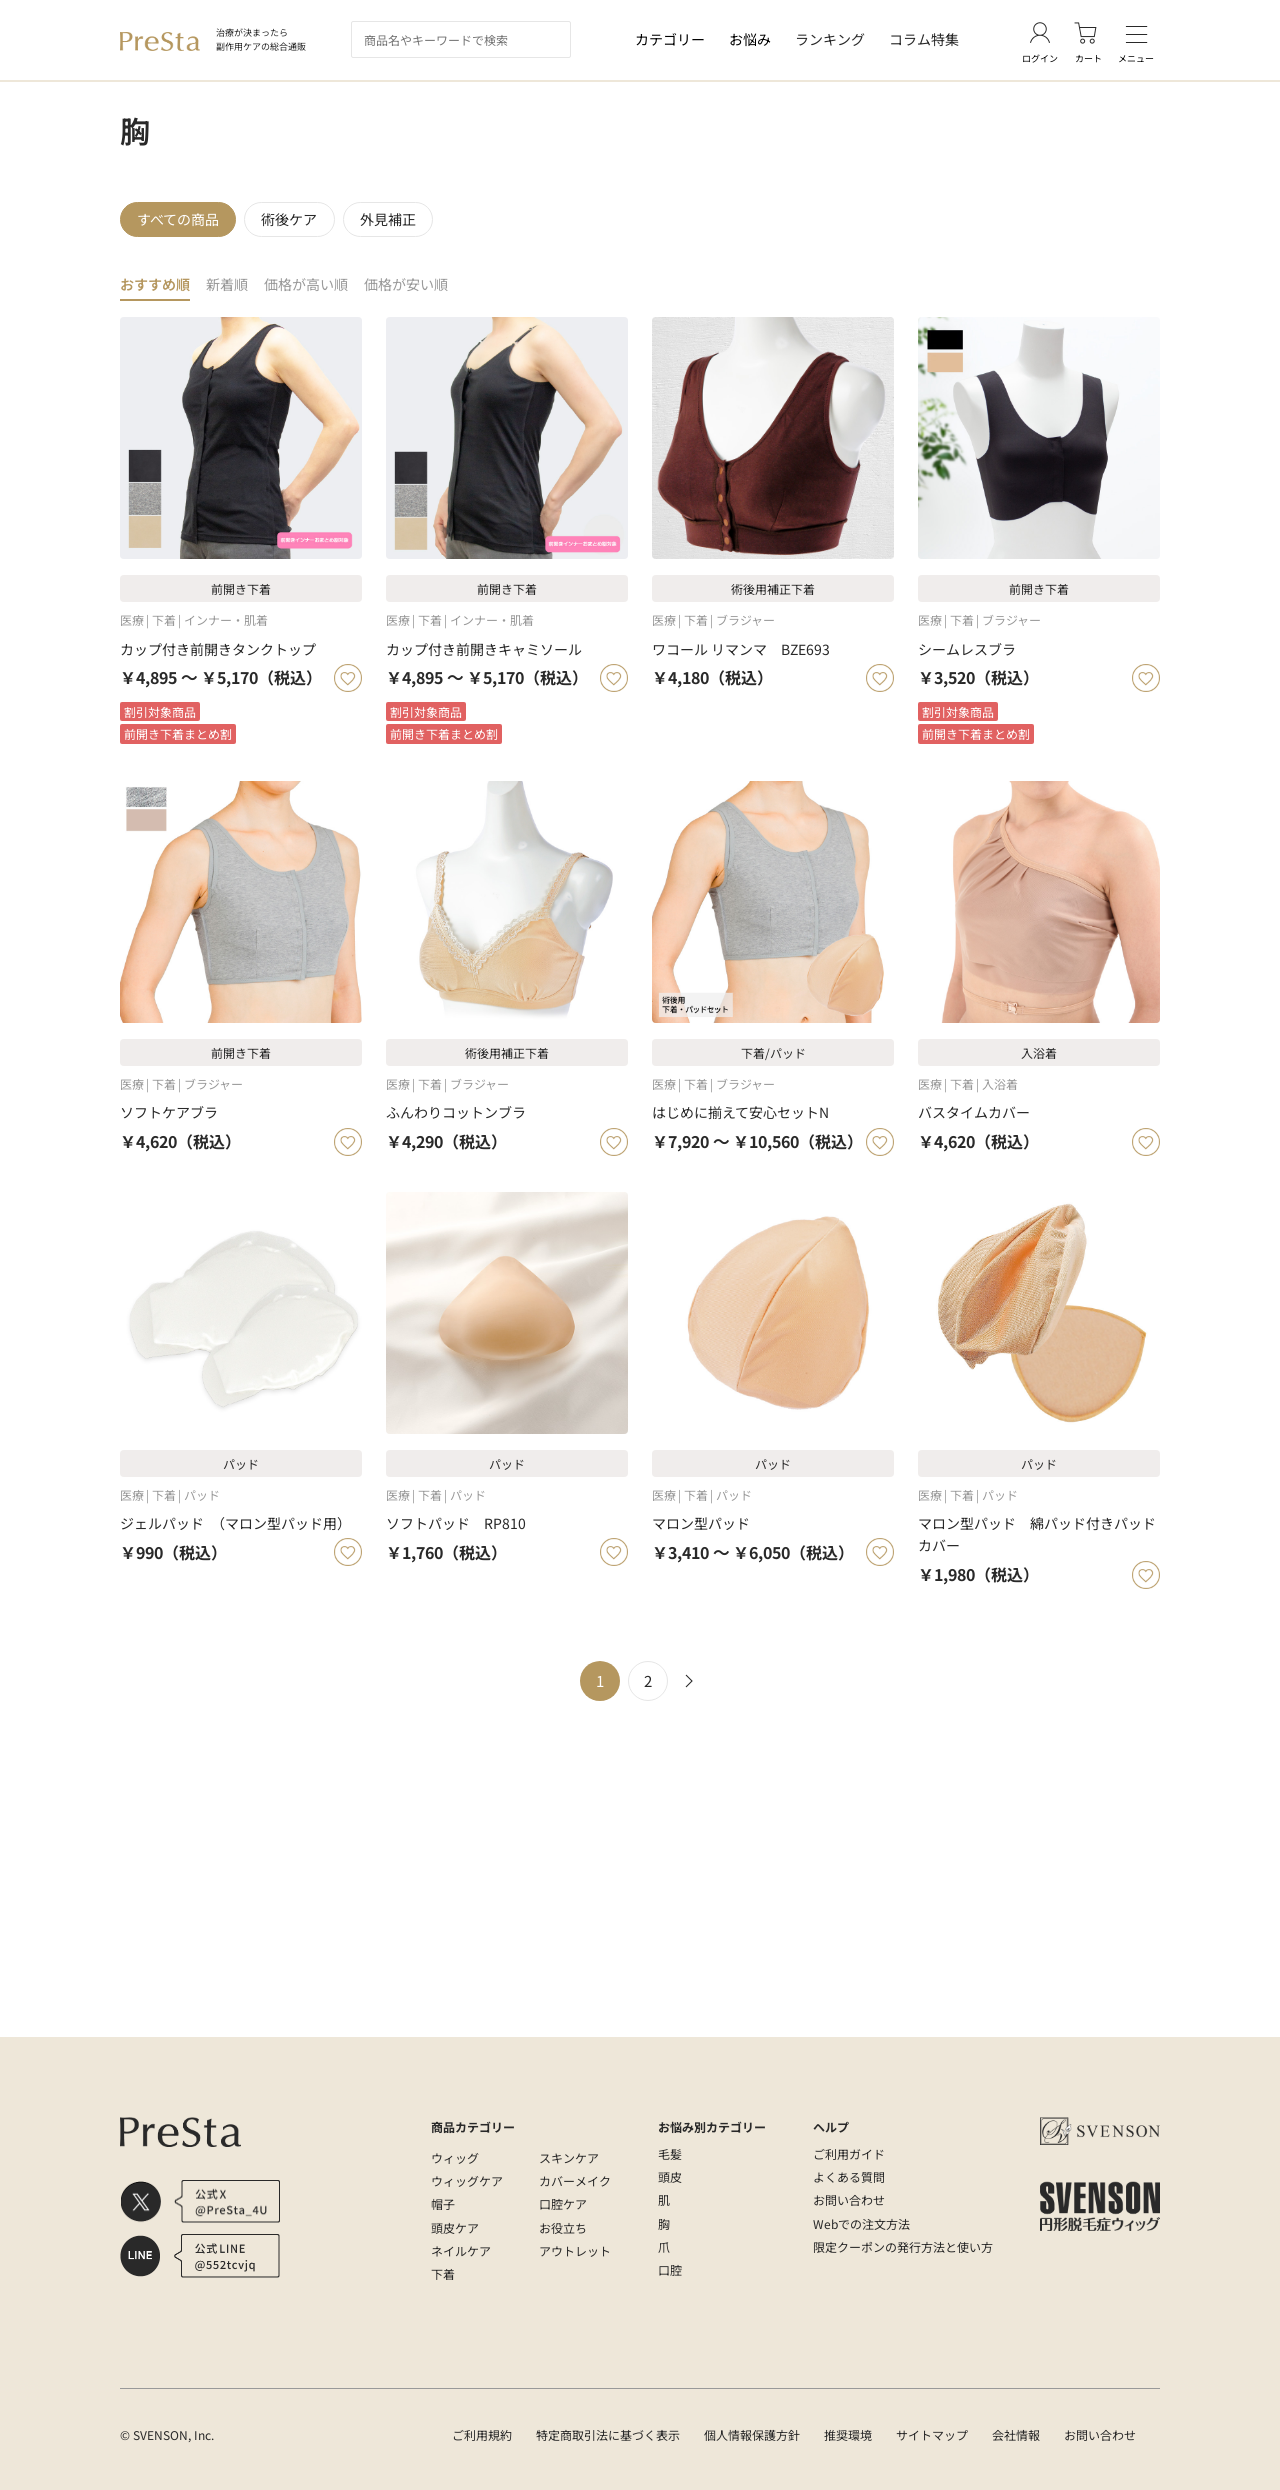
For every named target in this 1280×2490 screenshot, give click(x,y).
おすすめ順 (157, 293)
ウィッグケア (467, 2180)
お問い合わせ (849, 2199)
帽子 (443, 2203)
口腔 (670, 2269)
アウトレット (575, 2250)
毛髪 (670, 2153)
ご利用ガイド (849, 2153)
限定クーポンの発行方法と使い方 (903, 2246)
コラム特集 (924, 39)
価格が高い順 (317, 293)
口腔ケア (563, 2203)
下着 (443, 2273)
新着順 (233, 293)
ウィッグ (455, 2157)
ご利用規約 (482, 2434)
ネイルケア (461, 2250)
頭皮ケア (455, 2227)
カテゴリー (670, 39)
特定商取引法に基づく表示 (608, 2434)
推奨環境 (848, 2434)
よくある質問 (849, 2176)
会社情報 (1016, 2434)
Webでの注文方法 (861, 2223)
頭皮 (670, 2176)
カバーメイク (575, 2180)
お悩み (750, 39)
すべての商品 (180, 224)
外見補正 (397, 224)
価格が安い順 (423, 293)
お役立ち (563, 2227)
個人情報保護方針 (752, 2434)
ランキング (830, 39)
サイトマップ (932, 2434)
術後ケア (295, 224)
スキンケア (569, 2157)
